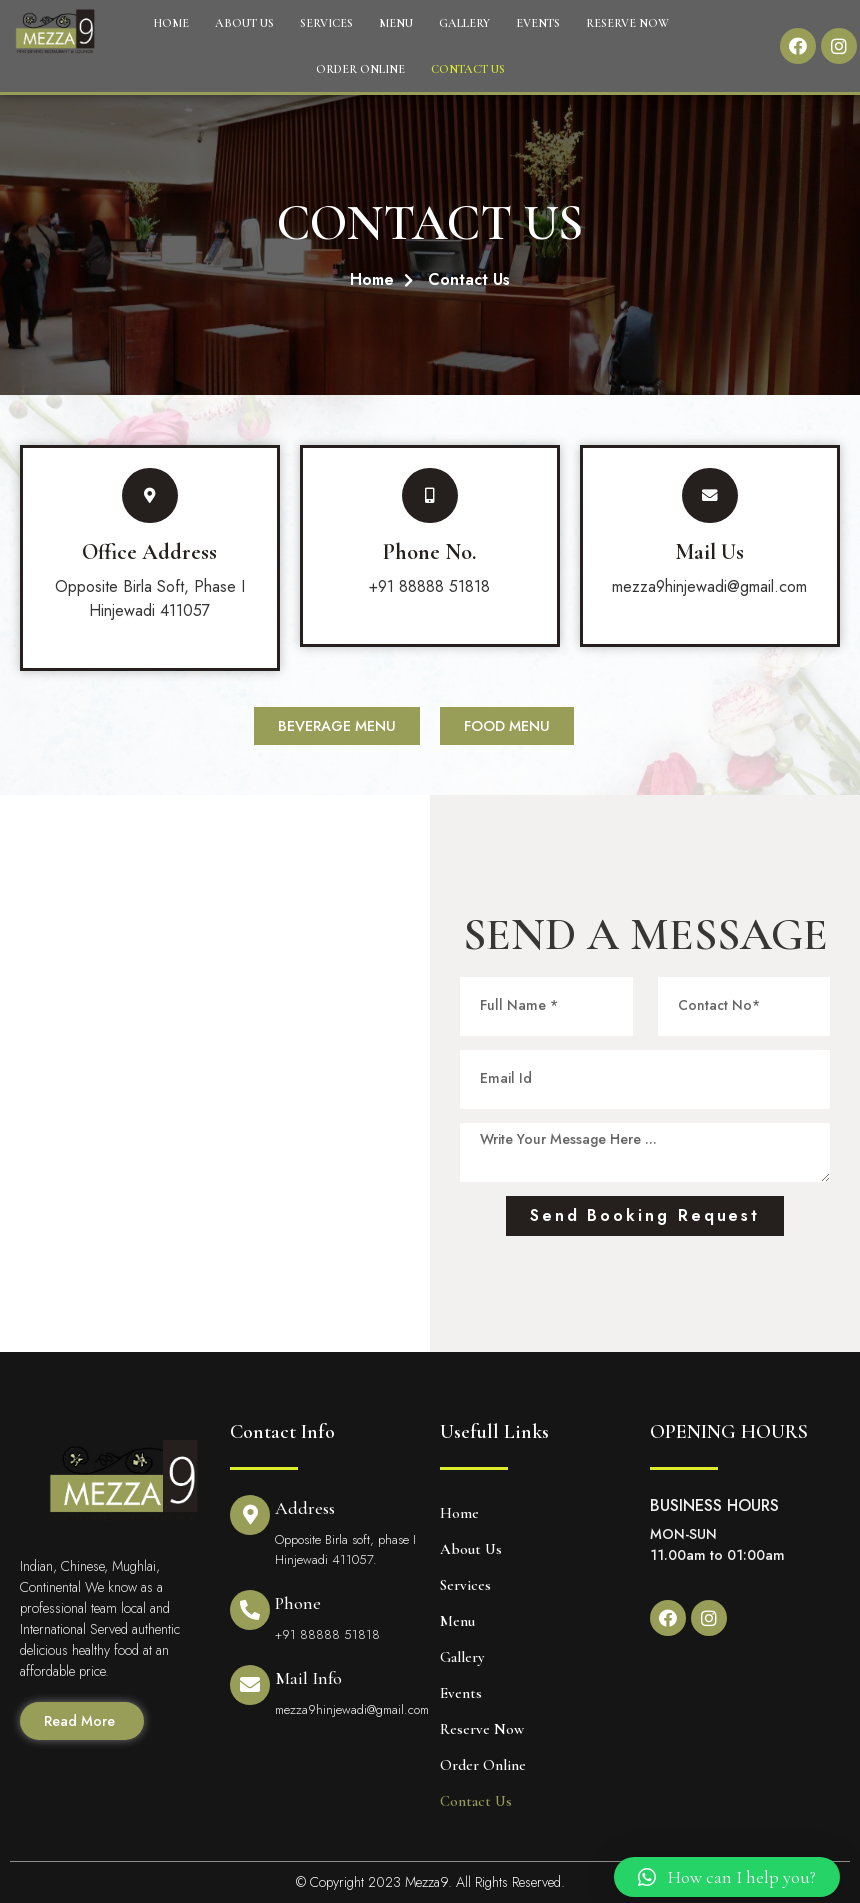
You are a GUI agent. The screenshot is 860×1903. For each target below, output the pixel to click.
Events (538, 23)
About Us (244, 23)
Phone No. (429, 552)
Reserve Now (627, 23)
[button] (727, 1877)
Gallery (464, 23)
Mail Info (308, 1678)
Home (171, 23)
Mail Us (709, 552)
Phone (298, 1603)
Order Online (360, 69)
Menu (396, 23)
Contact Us (468, 69)
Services (326, 23)
